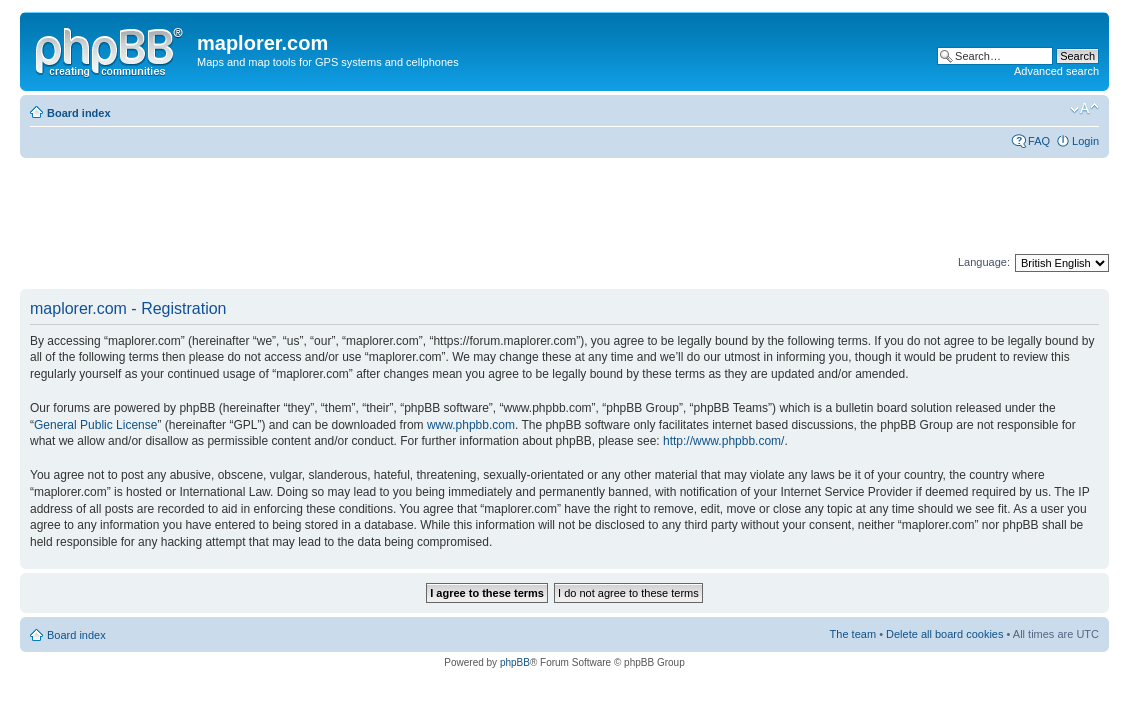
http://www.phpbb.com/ (723, 441)
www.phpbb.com (471, 425)
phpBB (515, 662)
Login (1085, 141)
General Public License (95, 425)
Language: (984, 262)
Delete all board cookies (944, 634)
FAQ (1039, 141)
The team (853, 634)
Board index (79, 113)
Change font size (1084, 109)
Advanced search (1056, 71)
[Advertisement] (384, 207)
